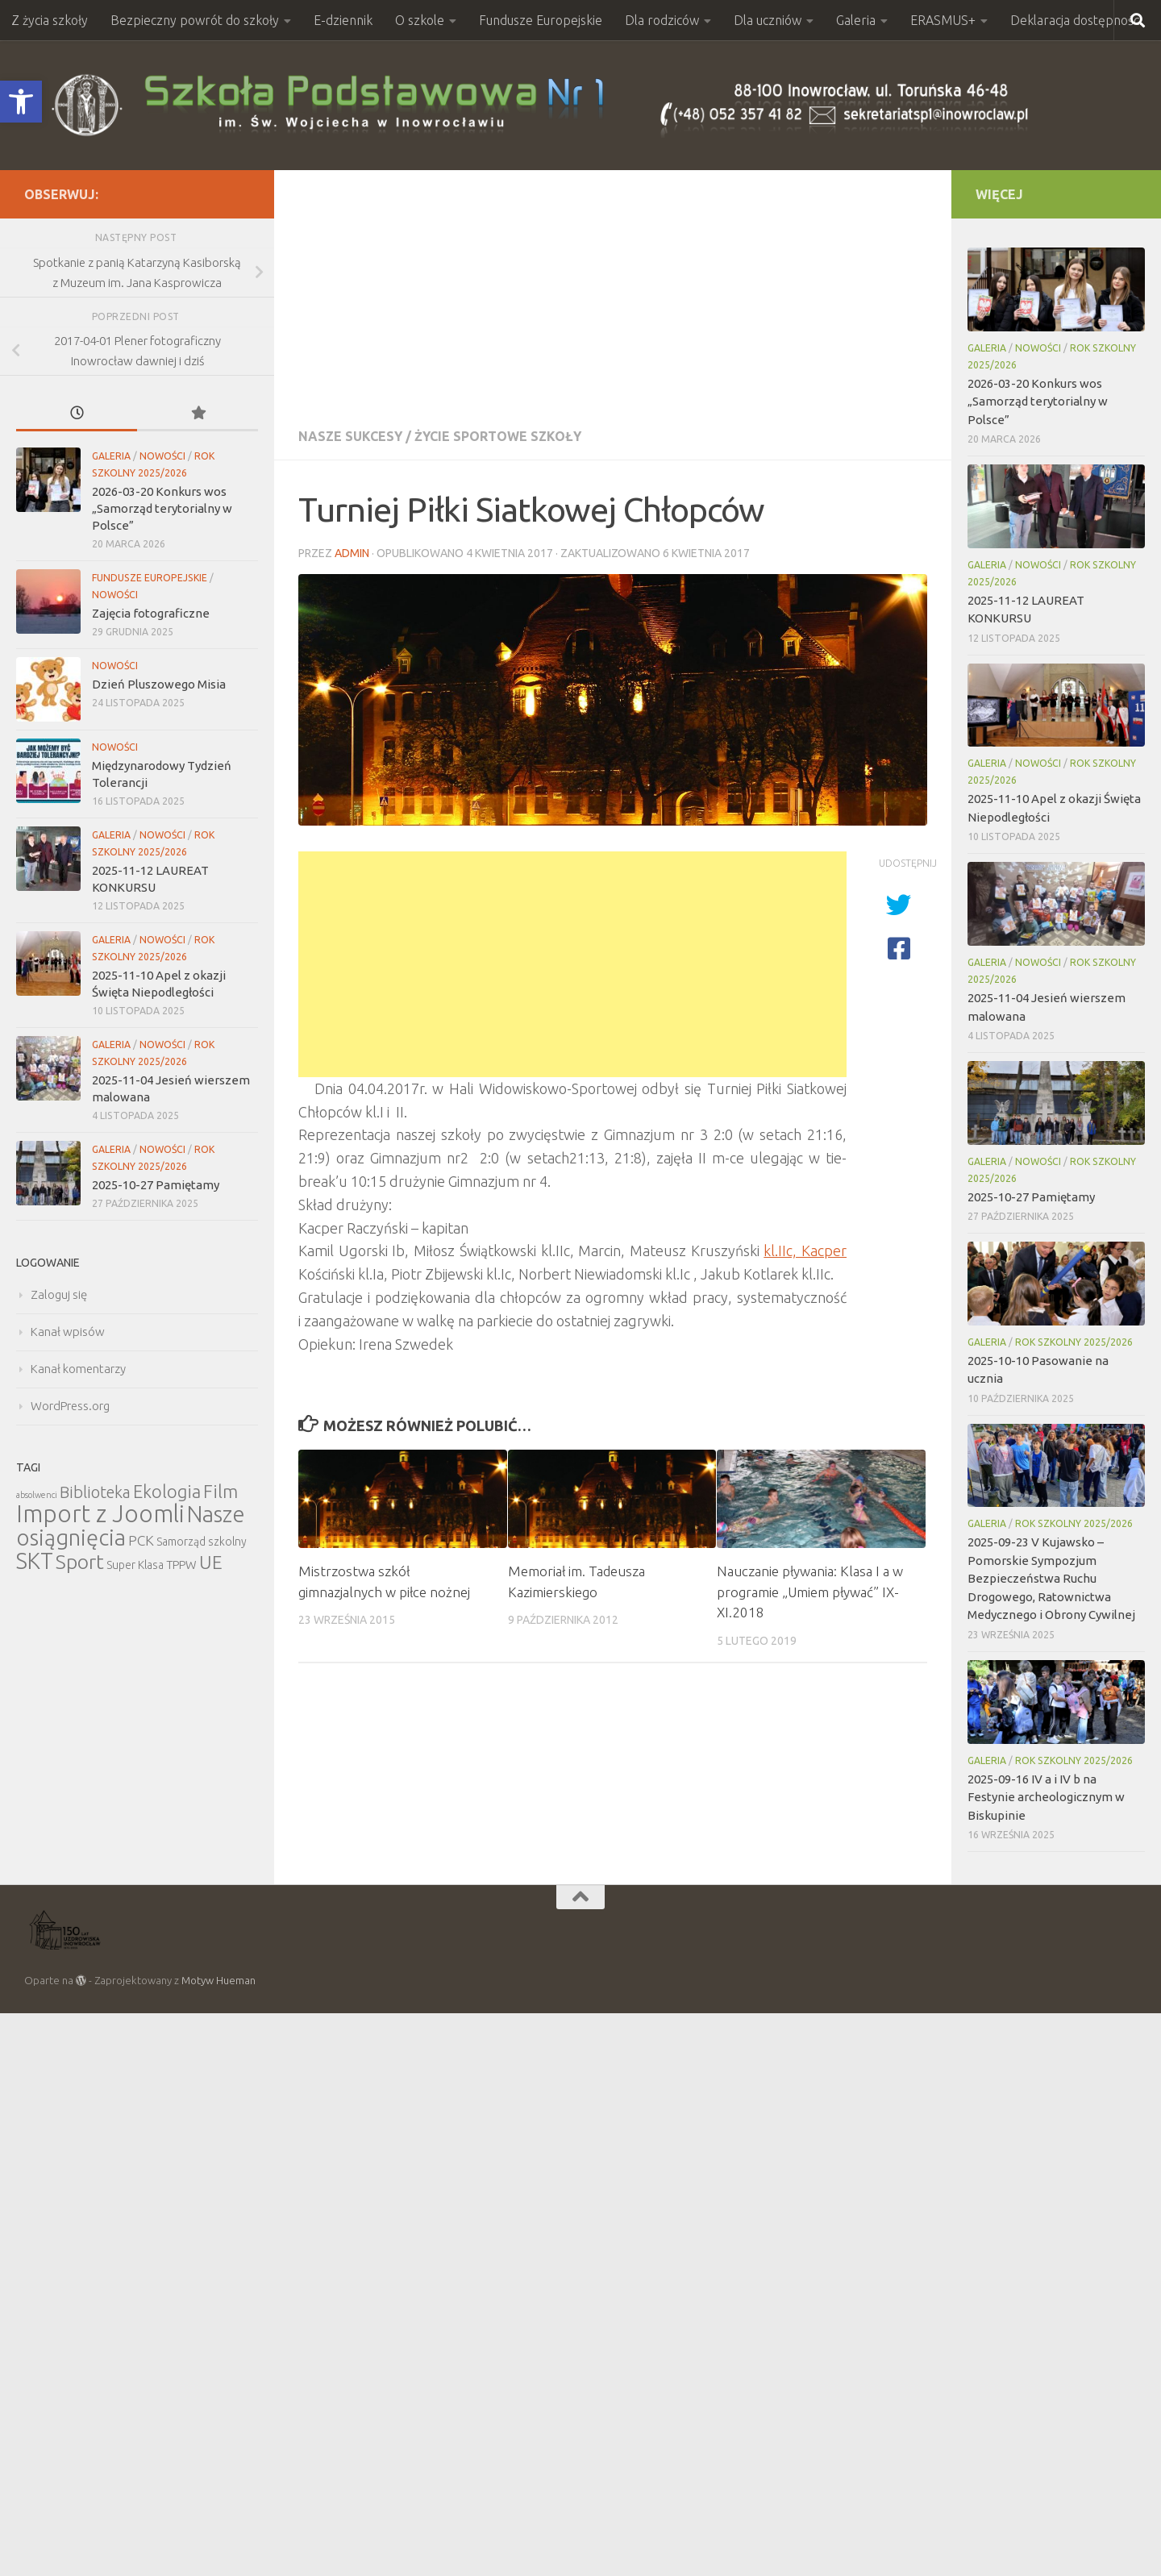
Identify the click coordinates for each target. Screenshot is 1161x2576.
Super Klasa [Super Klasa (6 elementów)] (135, 1565)
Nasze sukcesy (350, 436)
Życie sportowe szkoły (497, 436)
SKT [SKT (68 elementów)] (34, 1561)
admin (352, 553)
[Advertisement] (612, 291)
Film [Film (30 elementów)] (220, 1491)
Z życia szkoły (49, 20)
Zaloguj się (59, 1294)
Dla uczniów (767, 20)
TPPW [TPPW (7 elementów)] (181, 1564)
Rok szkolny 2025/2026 (1074, 1342)
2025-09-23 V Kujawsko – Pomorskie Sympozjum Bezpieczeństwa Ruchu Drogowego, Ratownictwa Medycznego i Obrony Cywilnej (1051, 1578)
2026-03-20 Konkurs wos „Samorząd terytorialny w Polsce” (162, 508)
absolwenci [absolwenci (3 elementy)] (36, 1495)
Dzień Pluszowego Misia (159, 684)
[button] (21, 102)
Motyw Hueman (218, 1980)
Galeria (856, 20)
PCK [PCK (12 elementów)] (141, 1540)
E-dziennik (343, 20)
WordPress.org (70, 1406)
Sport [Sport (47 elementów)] (80, 1561)
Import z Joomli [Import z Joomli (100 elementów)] (100, 1513)
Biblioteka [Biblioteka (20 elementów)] (95, 1492)
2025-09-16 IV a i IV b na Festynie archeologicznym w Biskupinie (1046, 1797)
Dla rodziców (662, 20)
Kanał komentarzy (78, 1368)
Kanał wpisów (68, 1331)
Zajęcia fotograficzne (151, 613)
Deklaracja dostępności (1076, 20)
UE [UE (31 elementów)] (211, 1562)
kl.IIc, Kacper (805, 1250)
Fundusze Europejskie (540, 20)
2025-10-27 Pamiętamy (155, 1185)
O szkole (419, 20)
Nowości (162, 456)
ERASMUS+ (943, 20)
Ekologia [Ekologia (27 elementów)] (167, 1491)
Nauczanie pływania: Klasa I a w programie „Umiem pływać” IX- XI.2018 (810, 1591)
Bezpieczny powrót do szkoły (194, 20)
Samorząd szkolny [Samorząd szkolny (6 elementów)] (201, 1541)
